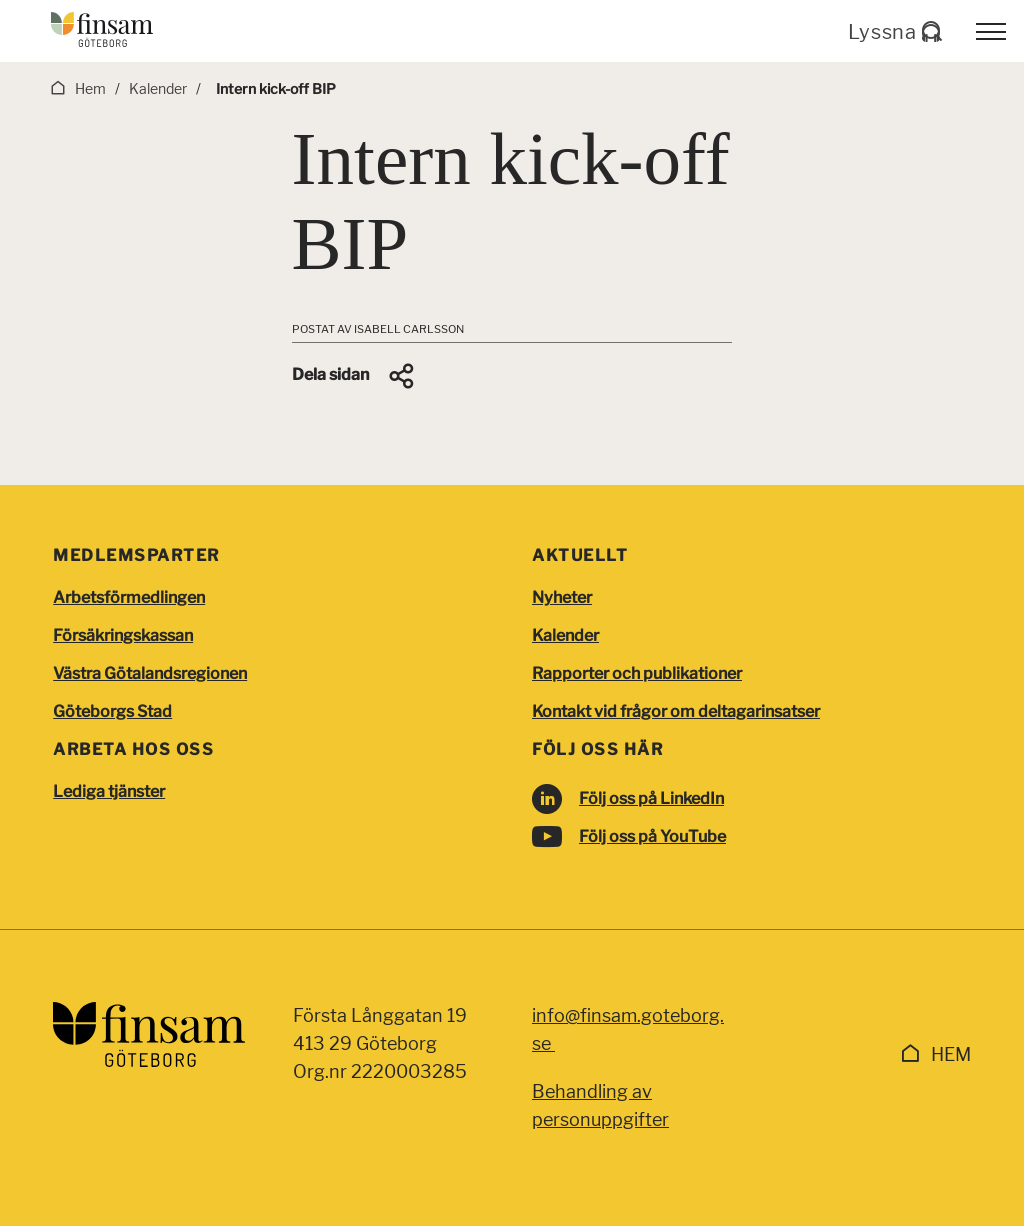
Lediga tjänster (109, 791)
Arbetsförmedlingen (129, 597)
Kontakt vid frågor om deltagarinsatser (676, 711)
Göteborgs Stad (112, 711)
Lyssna (894, 32)
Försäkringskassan (123, 635)
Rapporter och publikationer (637, 673)
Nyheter (562, 597)
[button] (354, 376)
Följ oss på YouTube (652, 836)
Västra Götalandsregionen (150, 673)
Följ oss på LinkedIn (651, 798)
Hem (951, 1054)
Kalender (565, 635)
